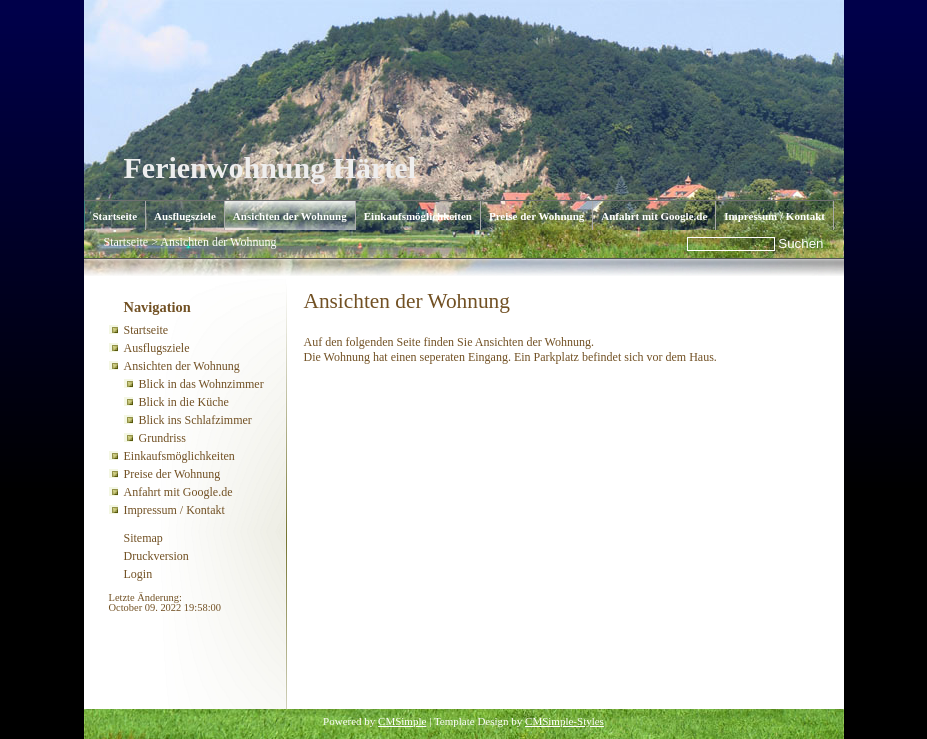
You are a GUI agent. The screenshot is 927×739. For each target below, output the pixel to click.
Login (138, 574)
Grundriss (162, 438)
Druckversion (156, 556)
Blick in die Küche (184, 402)
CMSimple (402, 721)
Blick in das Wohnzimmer (201, 384)
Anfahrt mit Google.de (654, 216)
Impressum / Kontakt (774, 216)
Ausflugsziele (185, 216)
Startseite (115, 216)
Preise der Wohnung (536, 216)
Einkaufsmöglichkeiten (418, 216)
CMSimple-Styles (564, 721)
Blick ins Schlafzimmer (195, 420)
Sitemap (143, 538)
